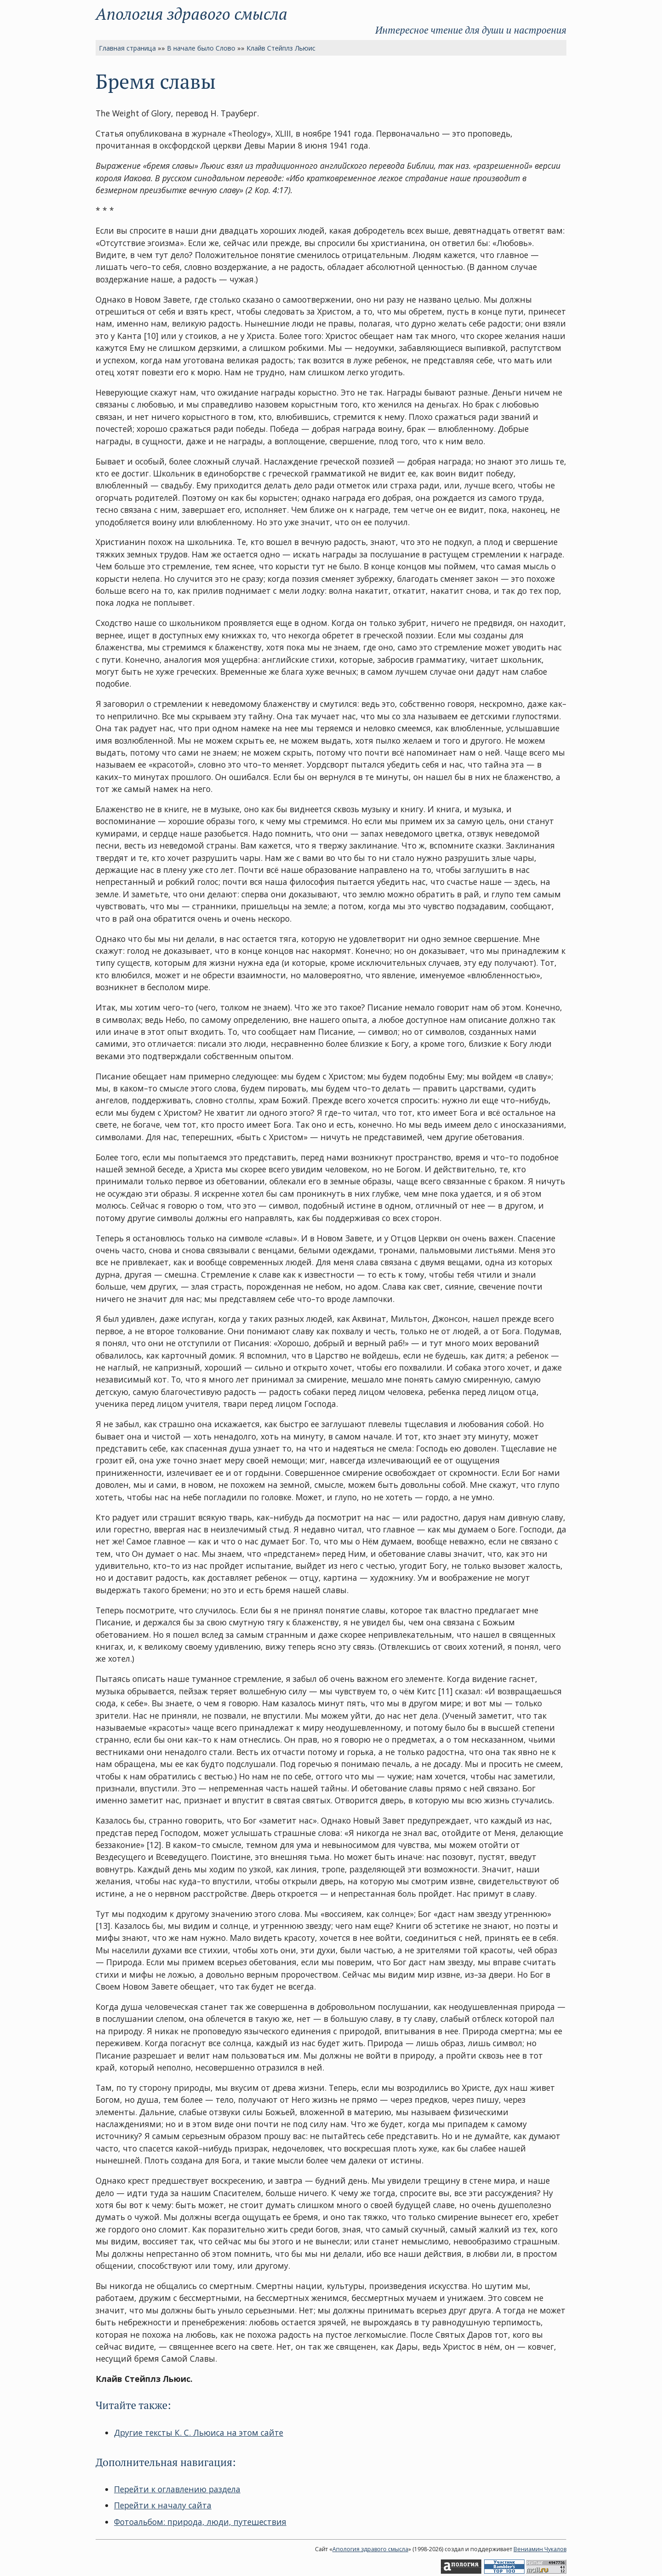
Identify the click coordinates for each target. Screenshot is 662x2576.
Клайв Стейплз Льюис (280, 48)
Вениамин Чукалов (540, 2549)
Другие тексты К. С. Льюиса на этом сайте (198, 2432)
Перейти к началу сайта (162, 2505)
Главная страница (127, 48)
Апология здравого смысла (191, 13)
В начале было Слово (201, 48)
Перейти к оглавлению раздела (177, 2489)
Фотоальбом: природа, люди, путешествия (200, 2521)
